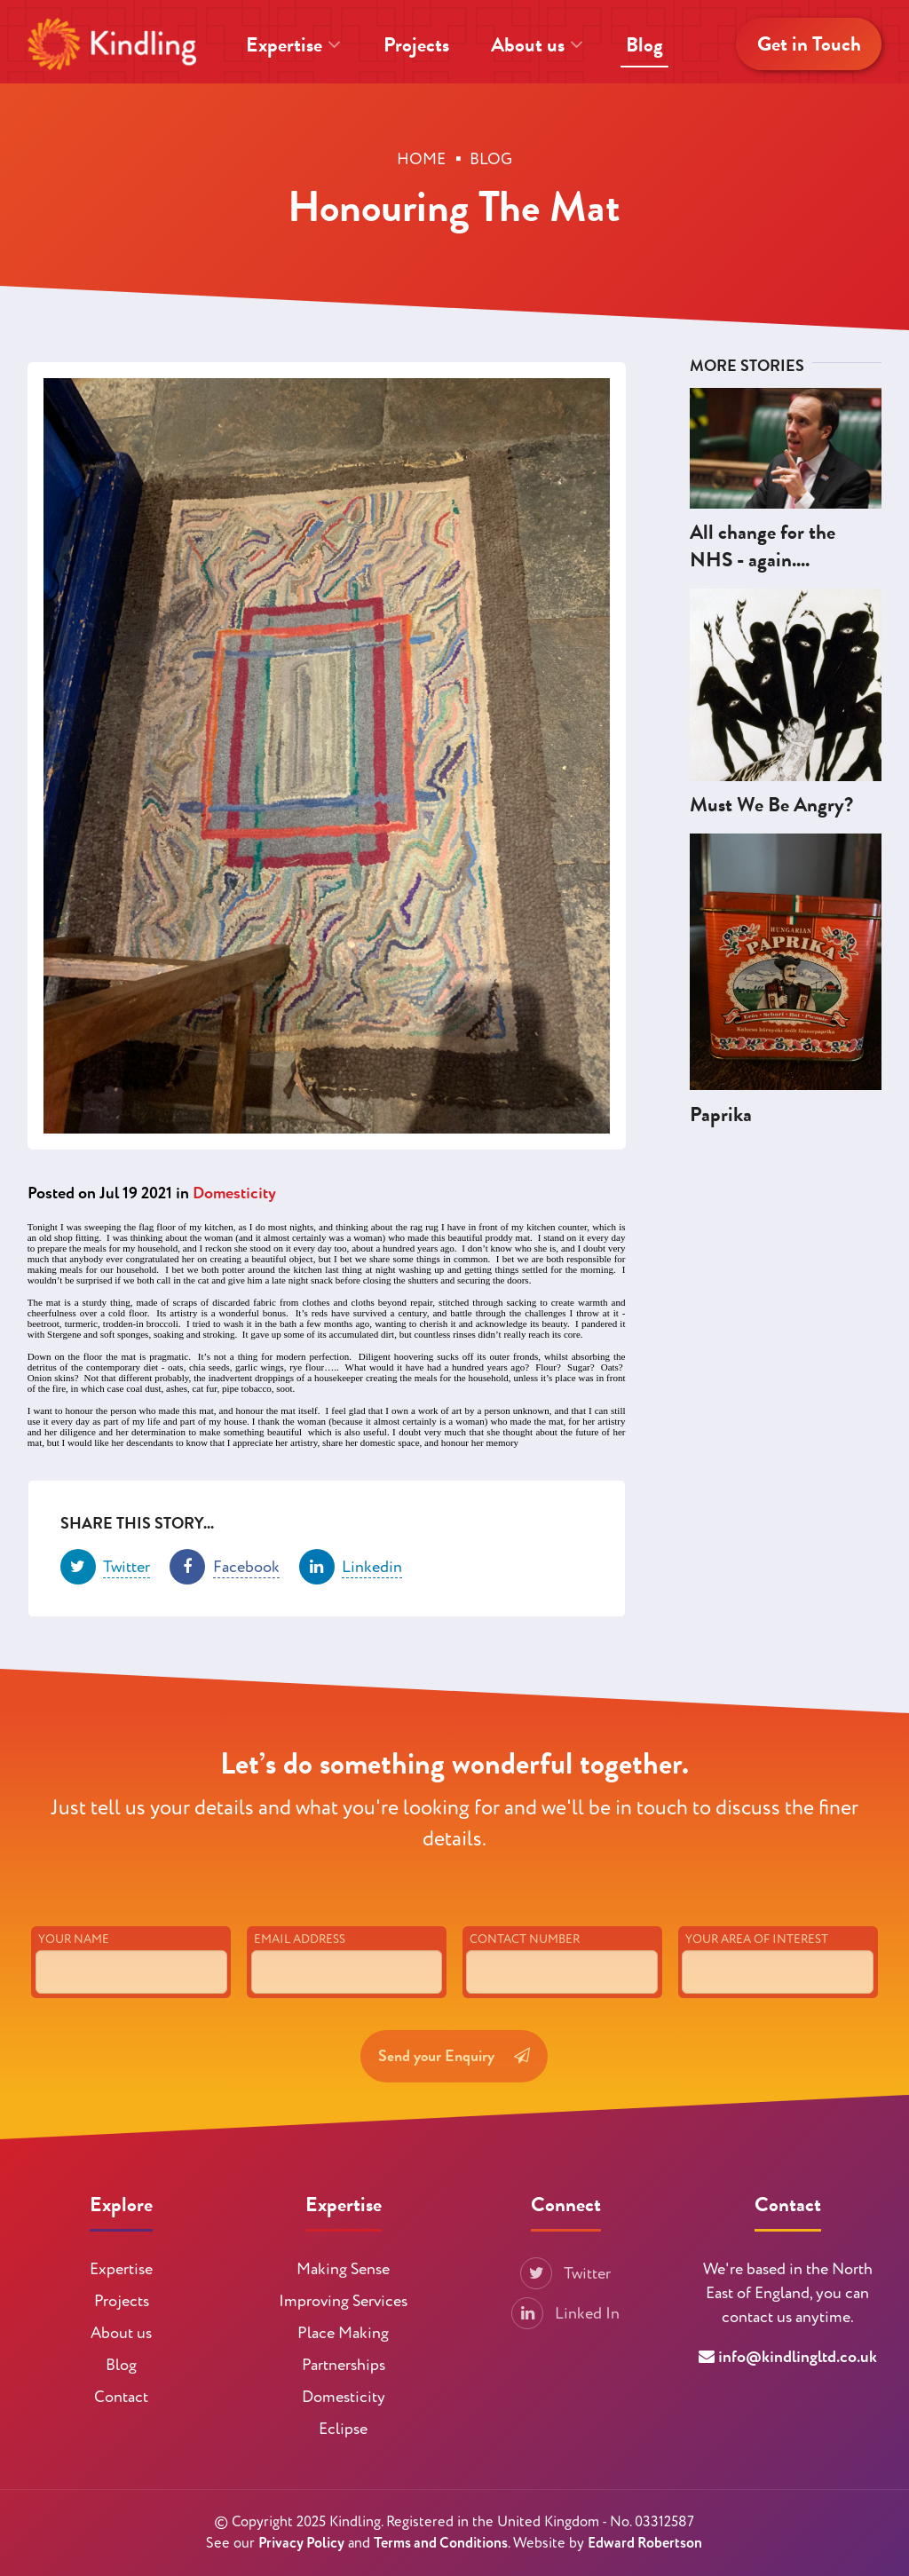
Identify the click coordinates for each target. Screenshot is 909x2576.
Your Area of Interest (756, 1963)
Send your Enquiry (454, 2078)
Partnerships (343, 2365)
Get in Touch (809, 43)
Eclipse (343, 2429)
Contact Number (525, 1963)
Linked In (565, 2313)
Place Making (343, 2333)
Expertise (293, 44)
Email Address (299, 1963)
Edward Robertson (645, 2543)
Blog (644, 44)
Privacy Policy (301, 2543)
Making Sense (343, 2269)
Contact (121, 2397)
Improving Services (343, 2301)
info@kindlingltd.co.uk (797, 2357)
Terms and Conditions (441, 2543)
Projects (416, 44)
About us (537, 44)
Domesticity (234, 1193)
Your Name (73, 1963)
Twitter (565, 2274)
